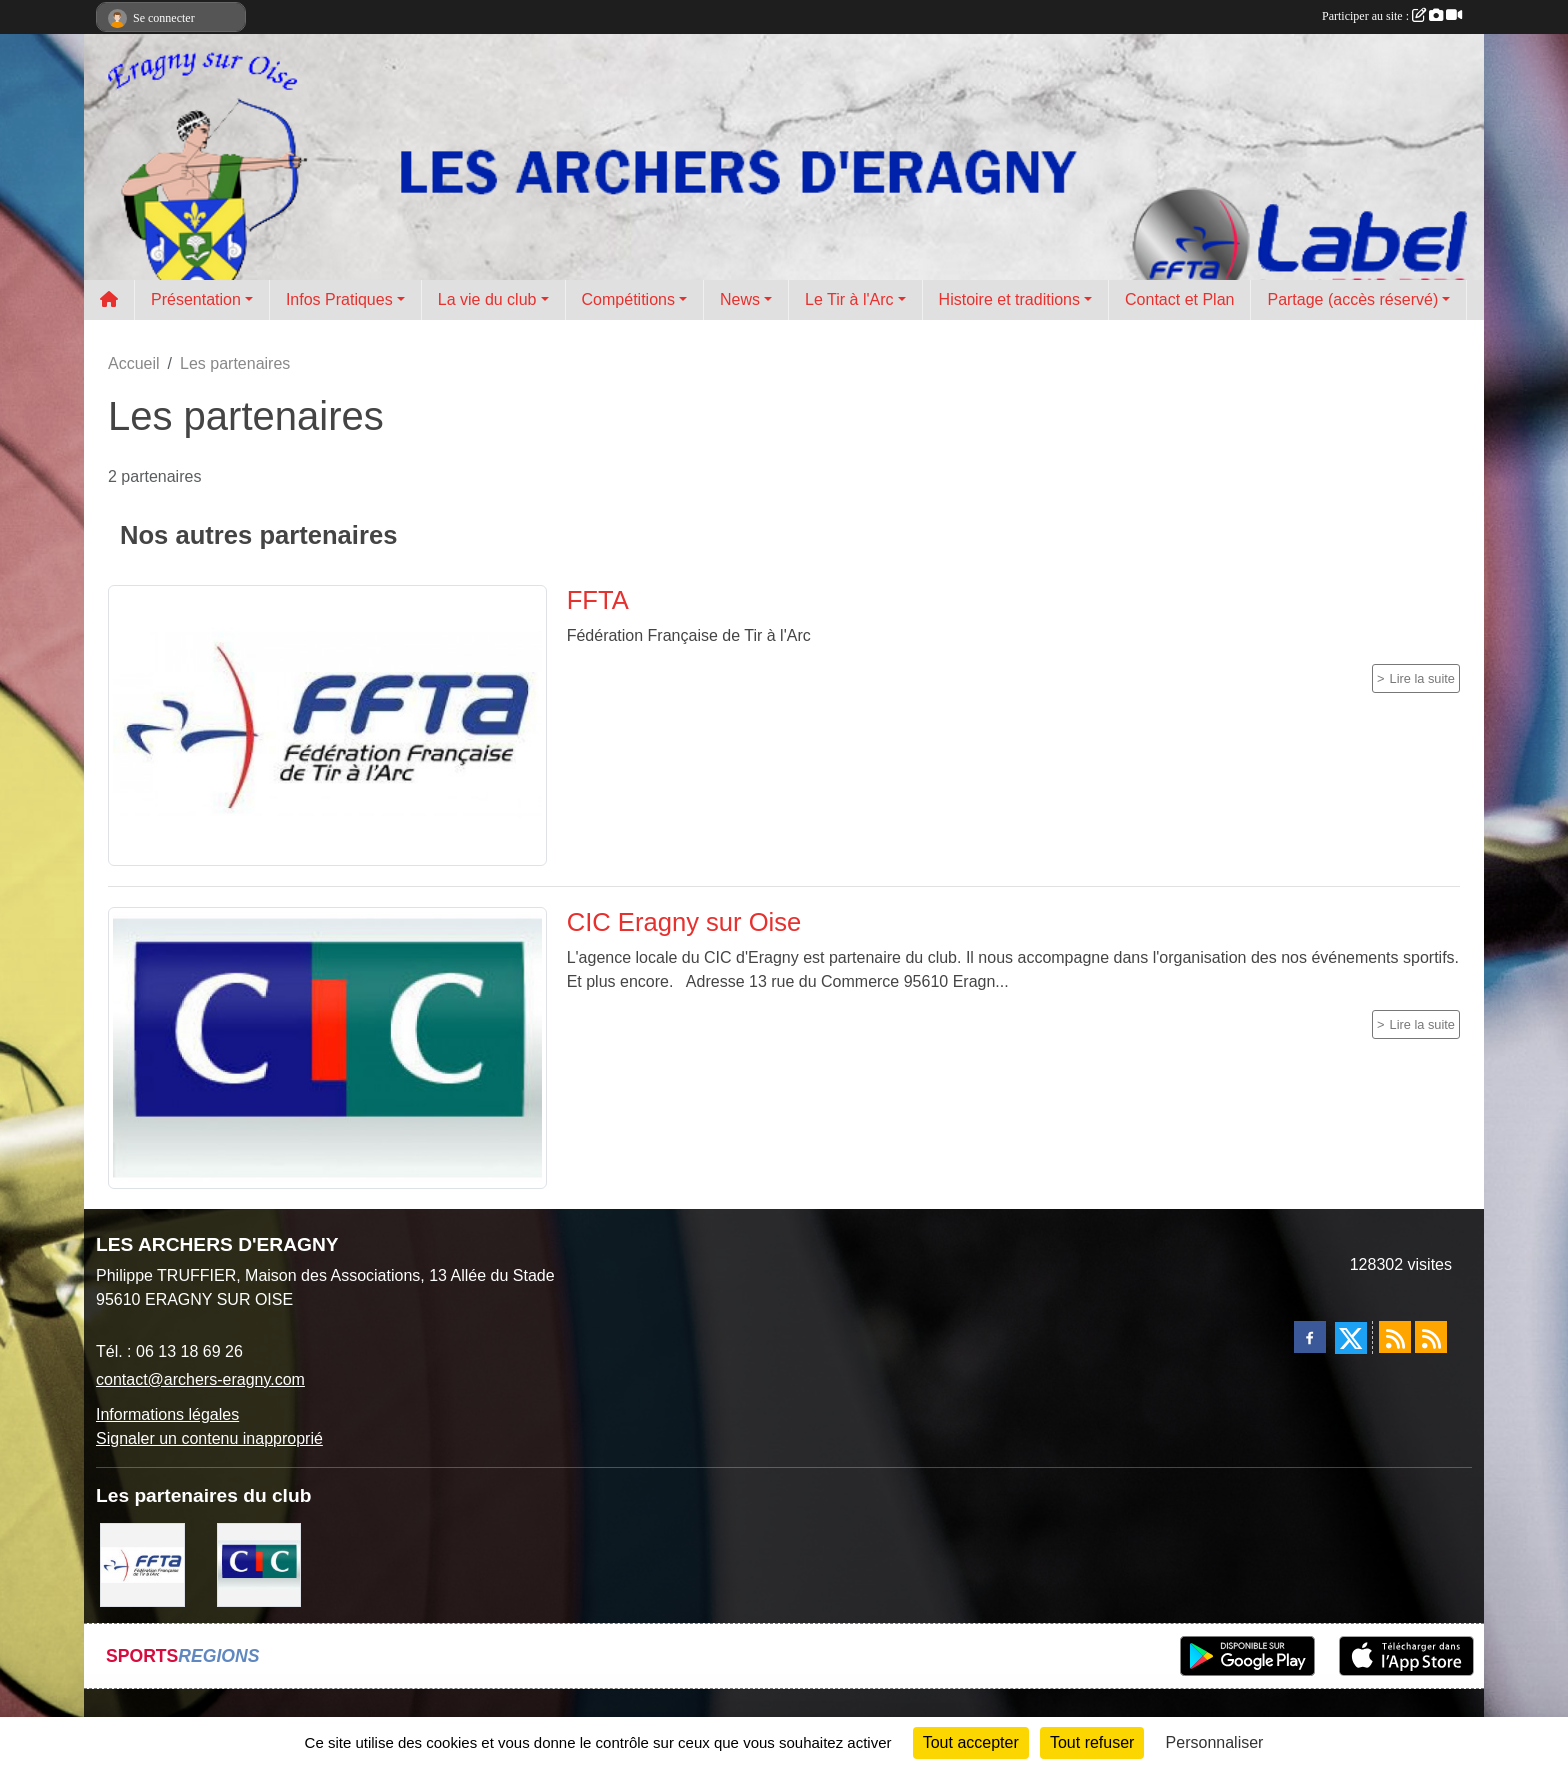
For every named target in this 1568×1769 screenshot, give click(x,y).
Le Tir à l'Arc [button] (849, 299)
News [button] (740, 299)
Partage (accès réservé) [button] (1352, 299)
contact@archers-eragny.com (200, 1379)
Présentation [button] (196, 299)
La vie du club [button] (487, 299)
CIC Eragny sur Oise (684, 922)
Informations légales (167, 1414)
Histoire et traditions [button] (1009, 299)
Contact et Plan (1179, 299)
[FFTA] (142, 1563)
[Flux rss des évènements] (1431, 1337)
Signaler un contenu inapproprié (209, 1438)
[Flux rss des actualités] (1395, 1337)
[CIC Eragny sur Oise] (259, 1563)
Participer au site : (1392, 16)
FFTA (598, 600)
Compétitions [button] (628, 299)
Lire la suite (1422, 678)
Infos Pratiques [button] (339, 299)
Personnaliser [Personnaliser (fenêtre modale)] (1215, 1742)
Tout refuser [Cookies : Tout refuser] (1092, 1742)
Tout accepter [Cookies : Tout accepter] (971, 1742)
